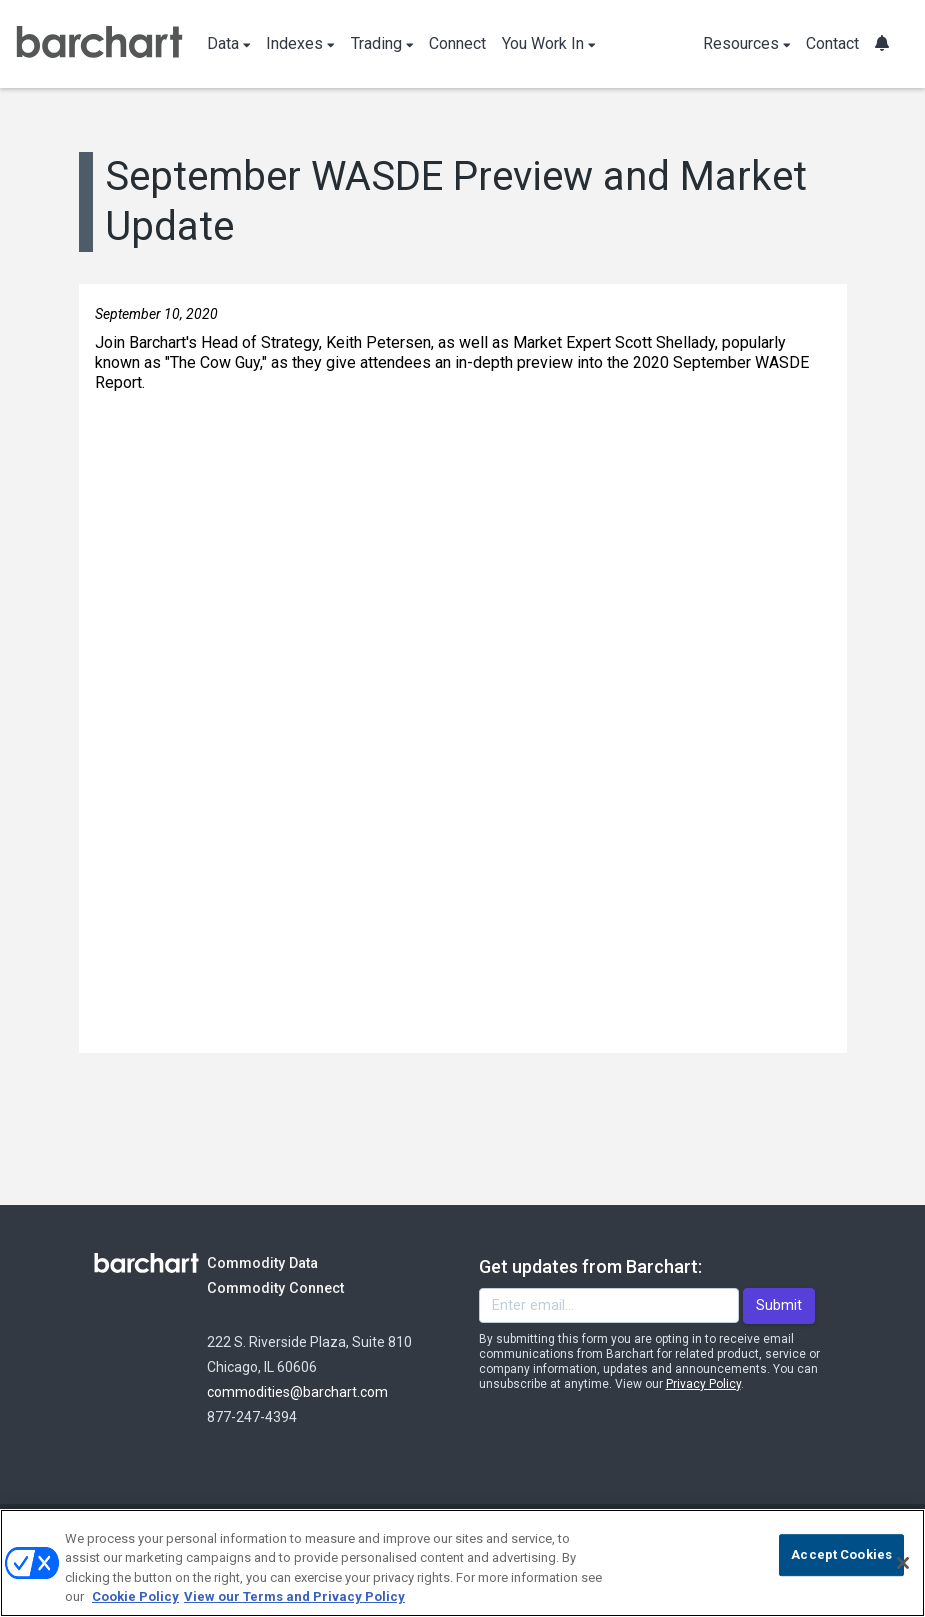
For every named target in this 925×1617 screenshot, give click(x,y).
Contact (832, 43)
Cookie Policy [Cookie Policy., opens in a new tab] (135, 1596)
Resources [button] (747, 43)
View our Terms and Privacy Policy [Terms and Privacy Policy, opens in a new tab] (294, 1596)
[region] (462, 1563)
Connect (457, 43)
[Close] (903, 1563)
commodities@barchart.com (297, 1392)
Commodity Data (276, 1262)
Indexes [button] (300, 43)
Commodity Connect (302, 1287)
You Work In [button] (549, 43)
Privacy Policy (703, 1384)
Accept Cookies (841, 1554)
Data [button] (229, 43)
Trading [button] (382, 43)
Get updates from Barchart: (590, 1266)
